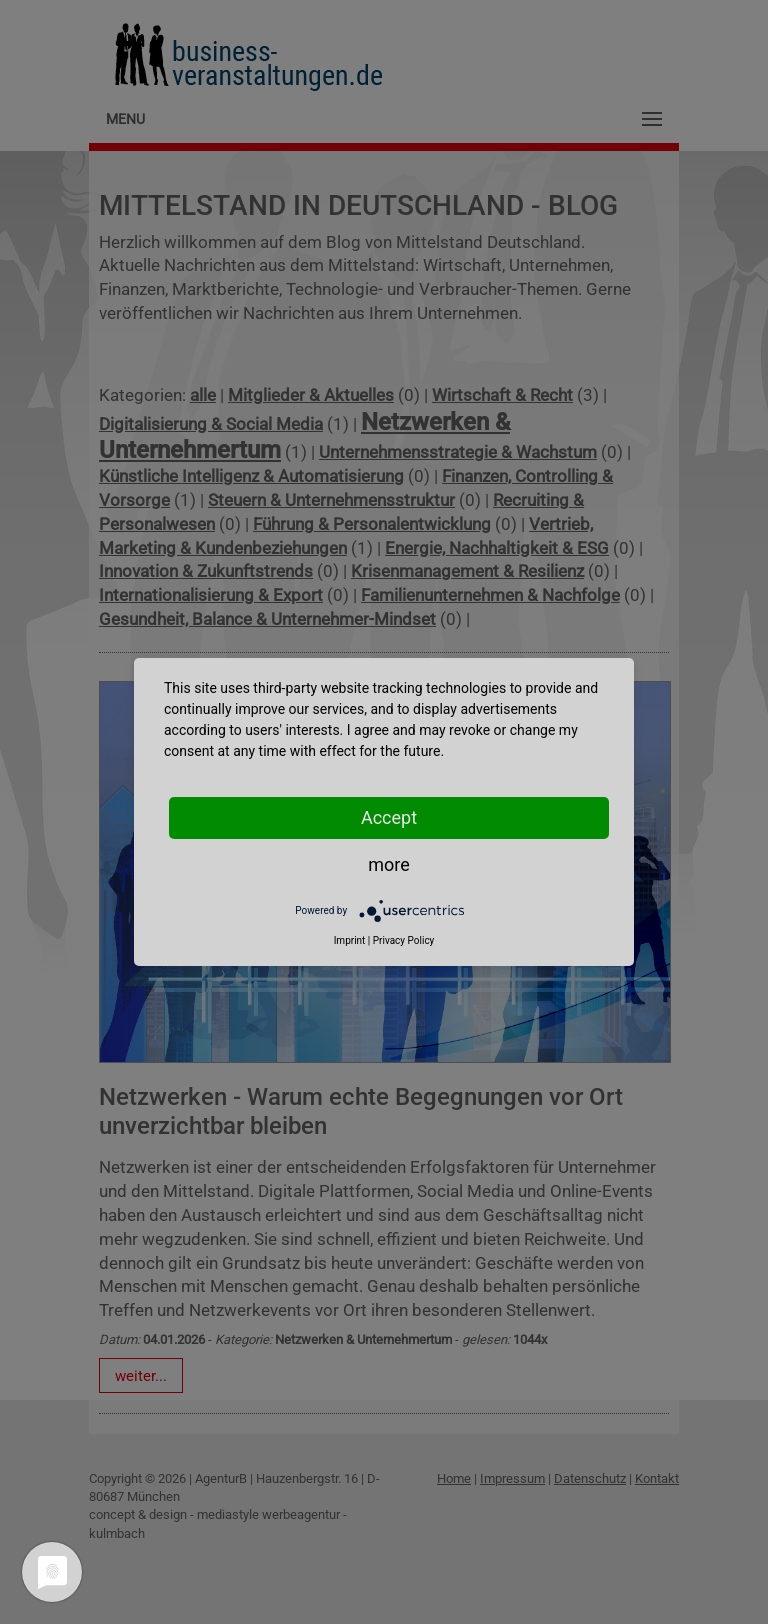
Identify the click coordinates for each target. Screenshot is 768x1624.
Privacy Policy (404, 940)
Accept (389, 817)
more (389, 864)
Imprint (350, 940)
